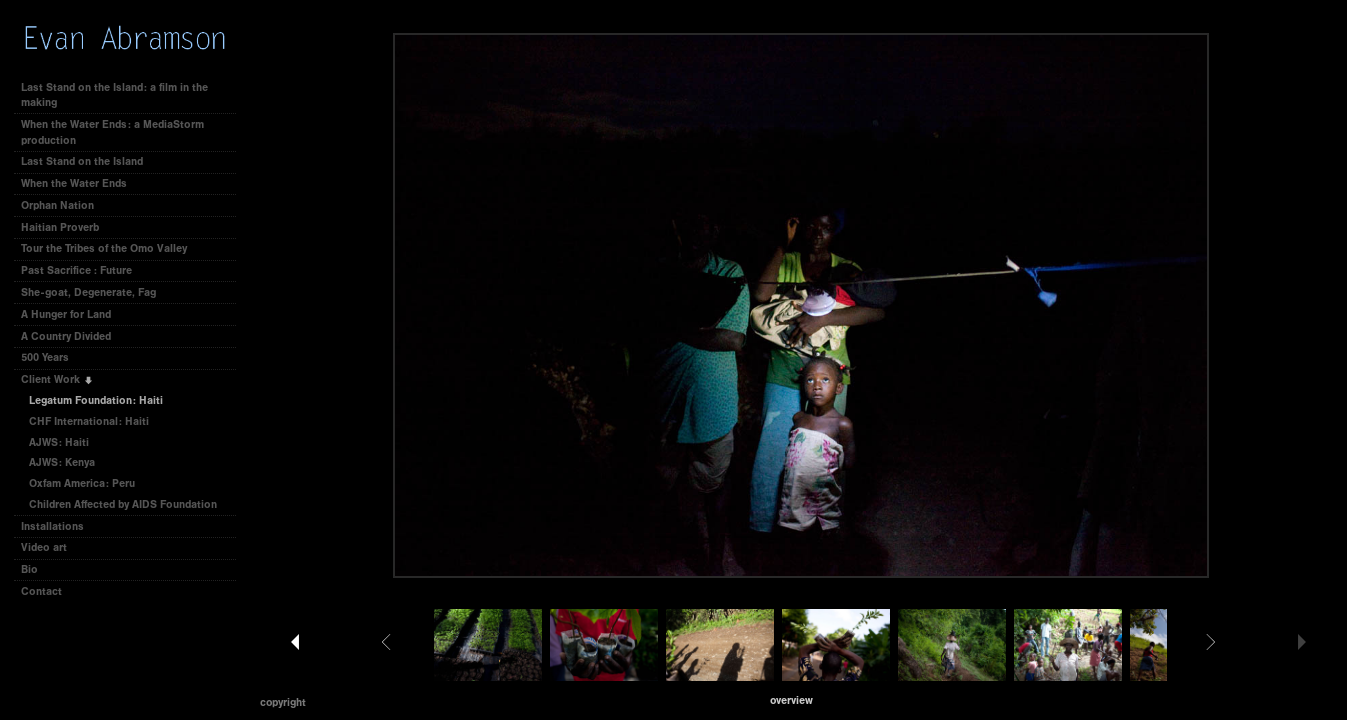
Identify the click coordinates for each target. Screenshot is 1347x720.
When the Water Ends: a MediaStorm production (112, 132)
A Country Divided (66, 336)
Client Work (57, 379)
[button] (791, 700)
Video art (44, 547)
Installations (52, 526)
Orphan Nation (57, 205)
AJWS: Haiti (59, 442)
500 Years (45, 357)
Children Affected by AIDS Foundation (123, 504)
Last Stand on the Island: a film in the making (114, 95)
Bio (29, 569)
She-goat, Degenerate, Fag (88, 292)
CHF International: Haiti (89, 421)
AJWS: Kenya (62, 462)
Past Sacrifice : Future (76, 270)
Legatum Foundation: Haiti (96, 400)
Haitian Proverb (60, 227)
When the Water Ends (74, 183)
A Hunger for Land (66, 314)
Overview (791, 700)
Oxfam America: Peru (82, 483)
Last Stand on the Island (82, 161)
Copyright (283, 702)
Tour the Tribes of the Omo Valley (104, 248)
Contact (41, 591)
